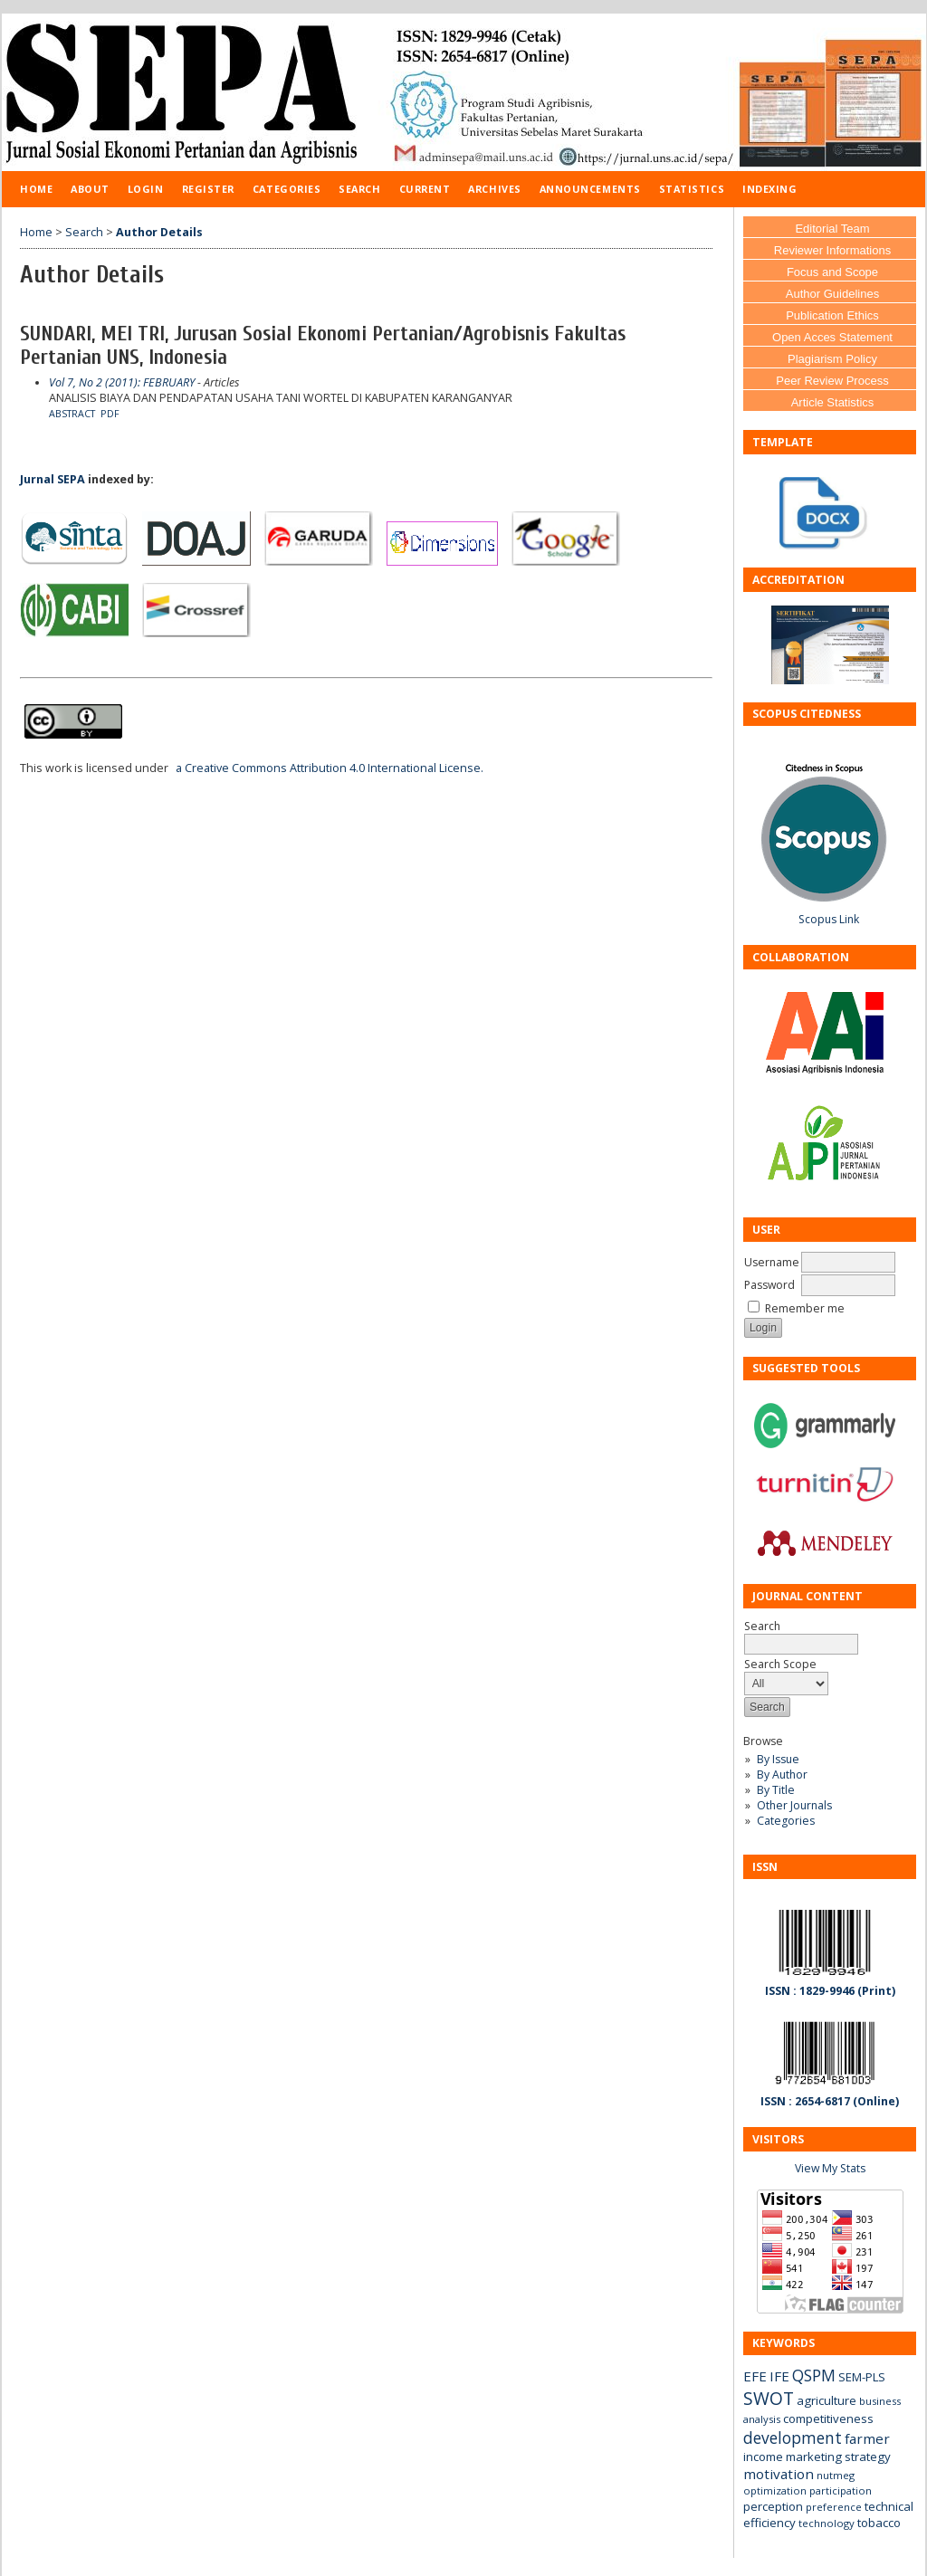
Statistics (691, 189)
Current (425, 189)
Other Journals (794, 1805)
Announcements (590, 189)
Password (769, 1285)
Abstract (72, 413)
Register (208, 189)
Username (771, 1262)
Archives (494, 189)
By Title (776, 1790)
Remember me (805, 1308)
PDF (109, 413)
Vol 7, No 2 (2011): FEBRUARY (122, 382)
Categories (786, 1820)
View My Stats (830, 2168)
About (90, 189)
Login (146, 189)
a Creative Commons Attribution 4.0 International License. (329, 768)
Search (359, 189)
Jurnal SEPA (52, 479)
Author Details (159, 232)
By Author (782, 1774)
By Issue (778, 1759)
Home (36, 189)
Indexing (769, 189)
